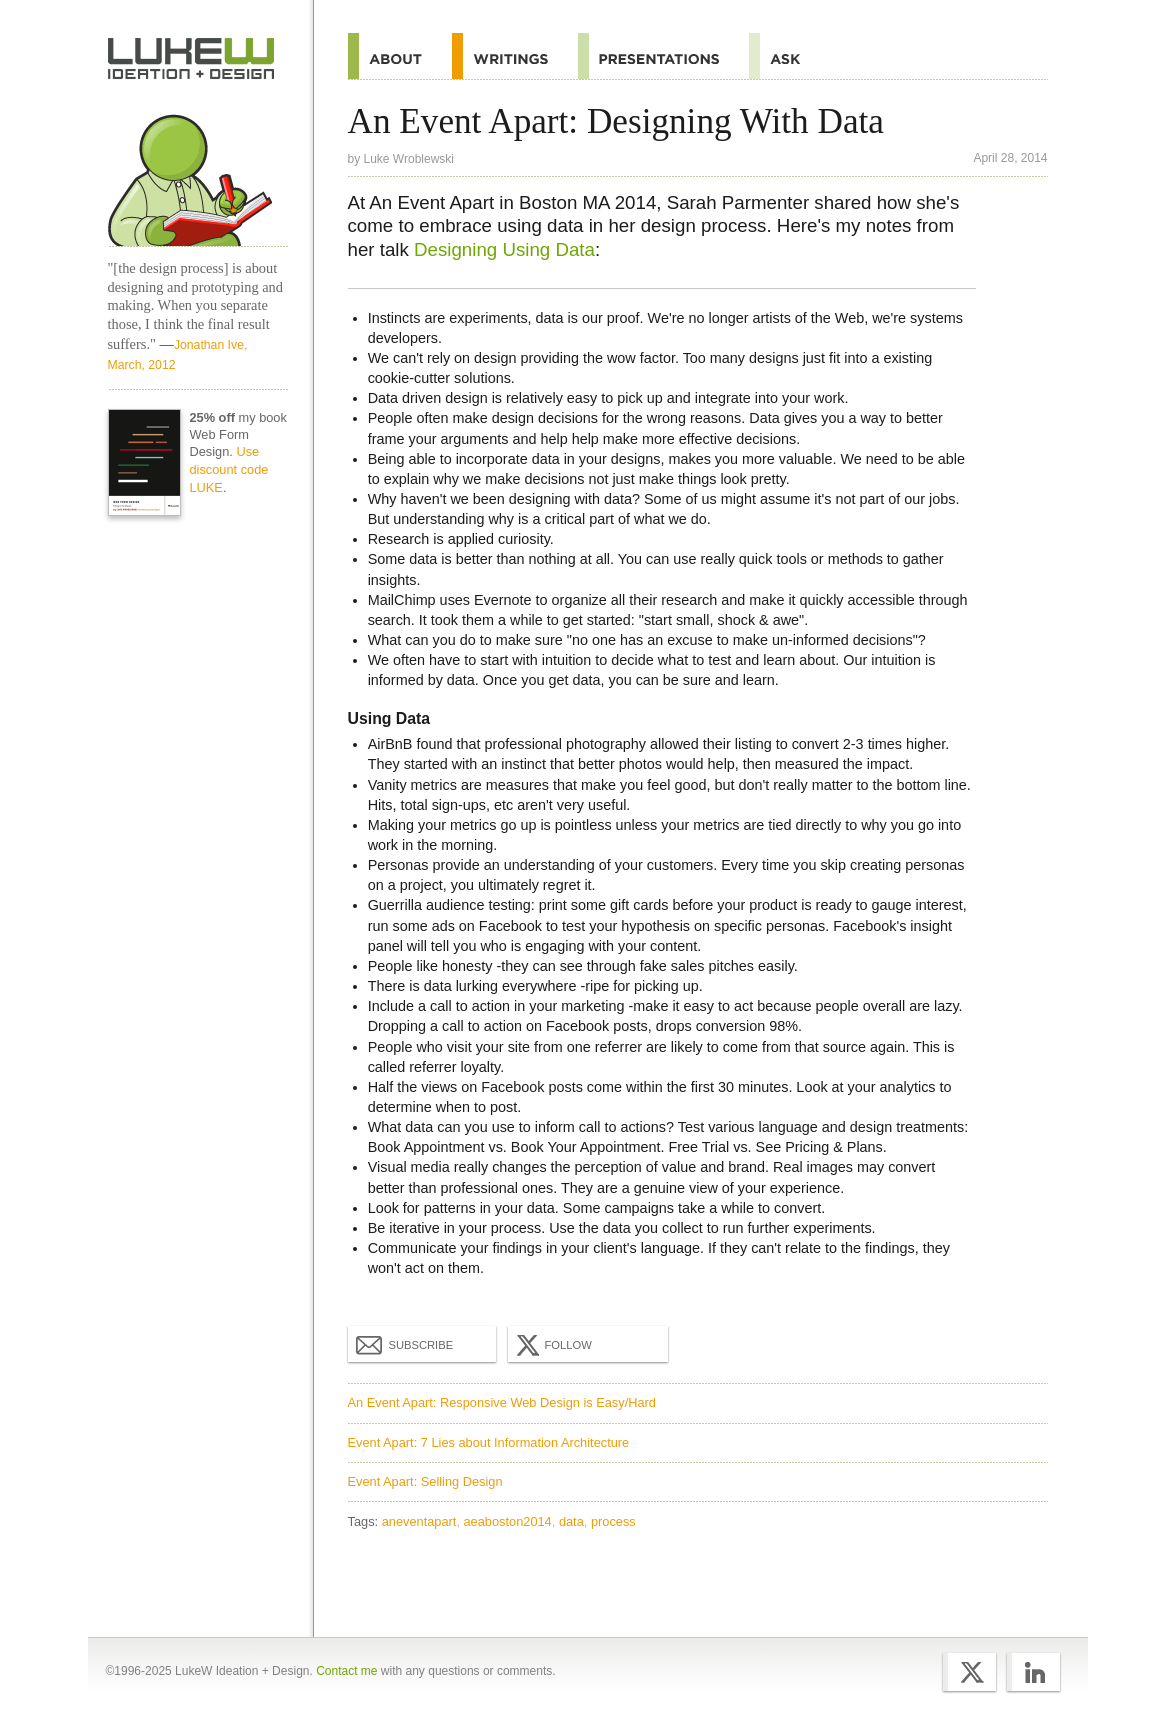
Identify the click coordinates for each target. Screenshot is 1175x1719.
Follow (552, 1345)
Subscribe (405, 1344)
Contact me (346, 1671)
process (613, 1521)
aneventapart (419, 1521)
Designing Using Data (504, 249)
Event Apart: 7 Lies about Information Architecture (489, 1442)
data (571, 1521)
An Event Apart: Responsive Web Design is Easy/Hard (502, 1402)
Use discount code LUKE (228, 469)
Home (191, 59)
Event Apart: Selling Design (425, 1481)
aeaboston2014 (508, 1521)
